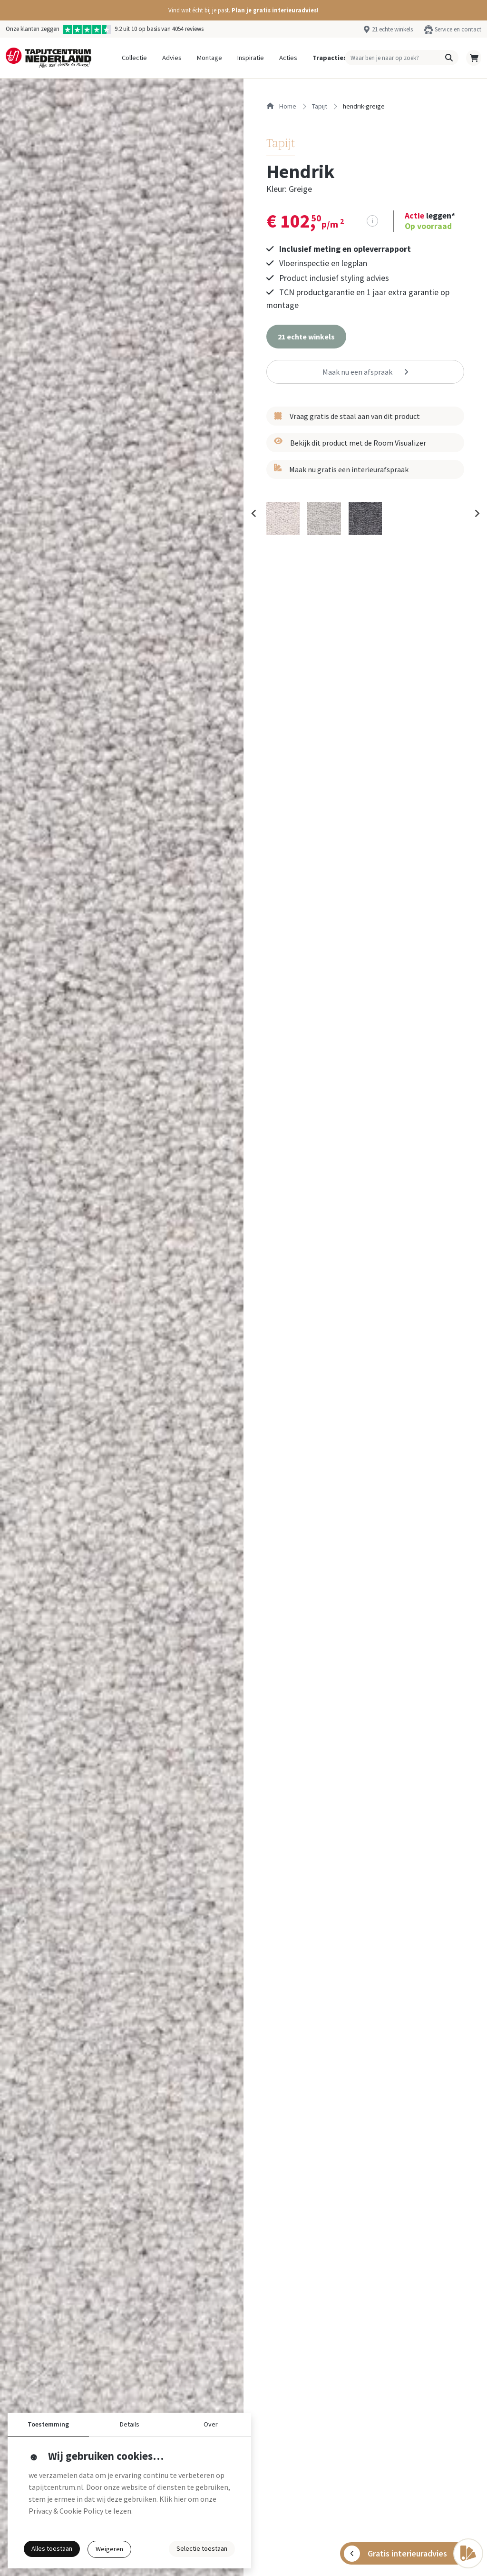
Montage (209, 57)
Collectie (134, 57)
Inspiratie (250, 57)
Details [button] (129, 2424)
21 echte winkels (392, 29)
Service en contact (458, 29)
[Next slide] (476, 513)
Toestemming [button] (48, 2424)
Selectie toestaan (201, 2548)
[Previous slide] (254, 513)
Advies (172, 57)
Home (281, 106)
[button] (243, 10)
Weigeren (109, 2549)
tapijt (319, 106)
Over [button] (211, 2424)
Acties (288, 57)
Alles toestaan (51, 2548)
